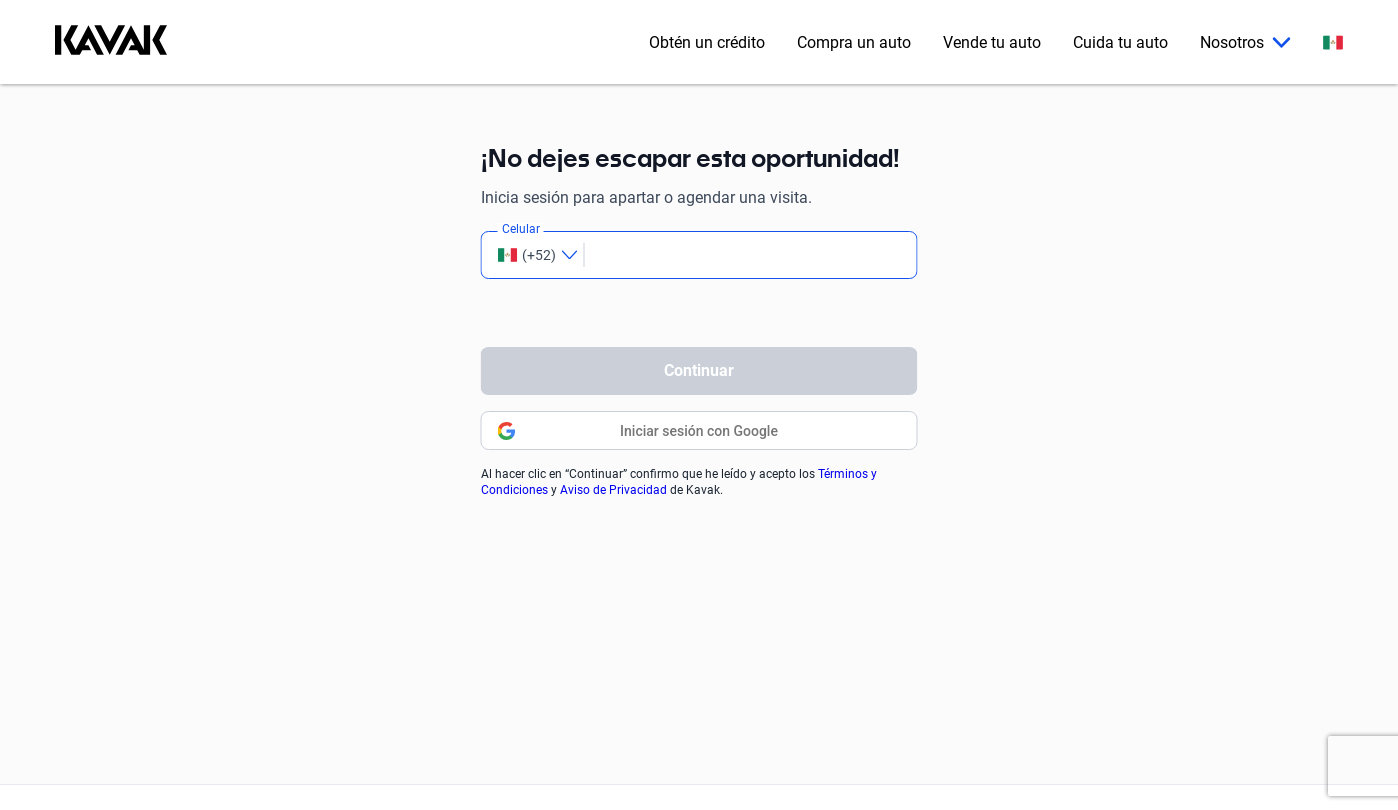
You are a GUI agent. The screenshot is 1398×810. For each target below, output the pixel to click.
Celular (521, 229)
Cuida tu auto (1120, 42)
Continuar (699, 370)
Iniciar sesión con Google (699, 431)
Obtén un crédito (707, 42)
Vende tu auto (992, 42)
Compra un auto (854, 42)
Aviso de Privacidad (613, 490)
